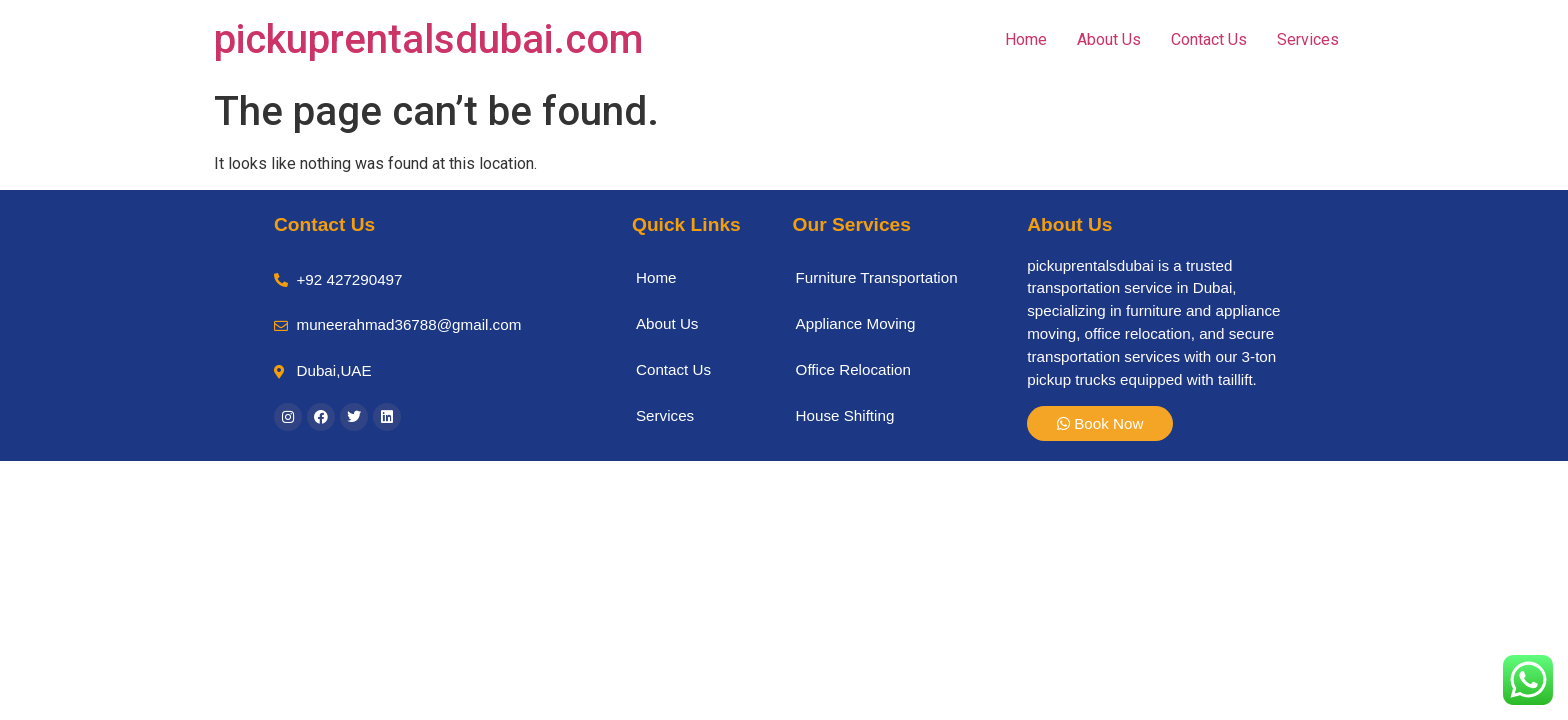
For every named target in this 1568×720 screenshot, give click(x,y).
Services (1308, 39)
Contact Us (1209, 39)
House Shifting (845, 415)
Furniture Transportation (877, 277)
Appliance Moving (856, 323)
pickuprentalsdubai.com (428, 39)
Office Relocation (853, 369)
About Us (1109, 39)
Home (1026, 39)
